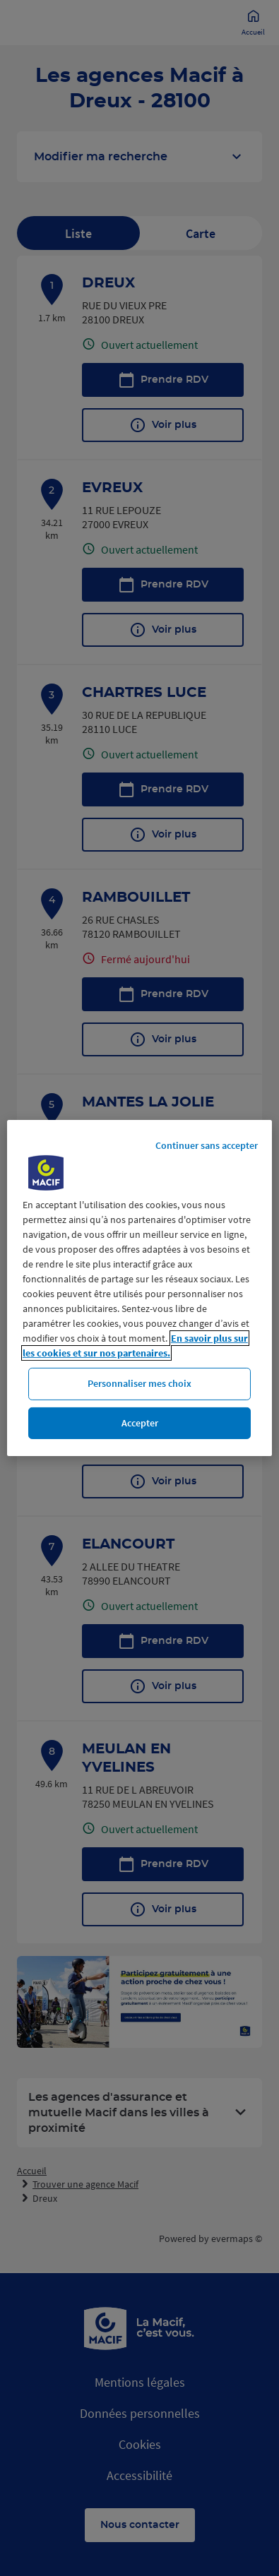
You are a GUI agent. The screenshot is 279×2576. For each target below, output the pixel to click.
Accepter (139, 1423)
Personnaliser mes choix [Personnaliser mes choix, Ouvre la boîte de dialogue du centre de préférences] (139, 1383)
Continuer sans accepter (206, 1145)
